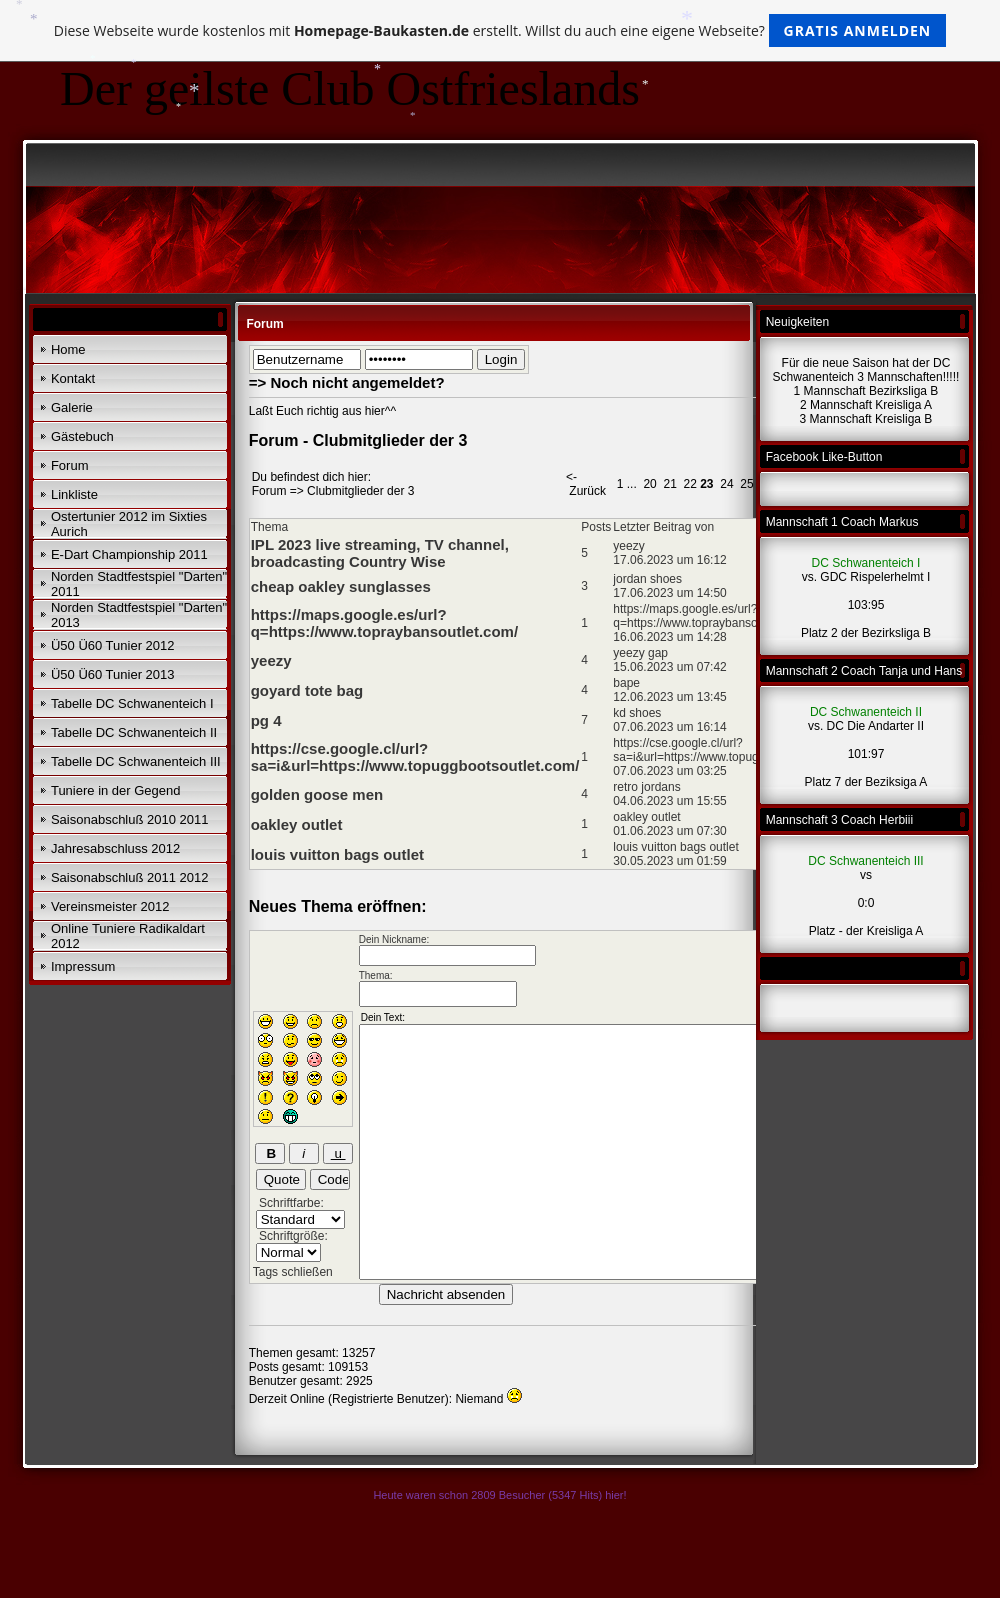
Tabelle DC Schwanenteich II (134, 732)
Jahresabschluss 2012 (115, 848)
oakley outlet (297, 824)
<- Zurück (586, 484)
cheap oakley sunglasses (341, 586)
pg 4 (266, 720)
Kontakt (73, 378)
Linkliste (74, 494)
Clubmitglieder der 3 (360, 491)
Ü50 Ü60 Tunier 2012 (113, 645)
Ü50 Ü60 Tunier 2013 (113, 674)
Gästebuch (82, 436)
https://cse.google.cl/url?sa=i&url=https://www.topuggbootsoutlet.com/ (415, 757)
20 (649, 484)
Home (68, 349)
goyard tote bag (307, 690)
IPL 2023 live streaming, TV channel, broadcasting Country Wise (380, 553)
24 (726, 484)
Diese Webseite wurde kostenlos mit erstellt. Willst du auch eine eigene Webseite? (500, 30)
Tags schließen (293, 1272)
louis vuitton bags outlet (337, 854)
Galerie (72, 407)
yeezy (271, 660)
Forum (70, 465)
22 (689, 484)
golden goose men (317, 794)
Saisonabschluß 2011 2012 (130, 877)
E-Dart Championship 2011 (129, 554)
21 (669, 484)
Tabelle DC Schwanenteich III (136, 761)
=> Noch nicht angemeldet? (347, 382)
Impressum (83, 966)
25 (746, 484)
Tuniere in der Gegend (116, 790)
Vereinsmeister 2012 (110, 906)
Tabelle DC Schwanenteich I (132, 703)
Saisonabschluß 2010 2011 (130, 819)
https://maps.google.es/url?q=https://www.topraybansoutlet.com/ (384, 623)
